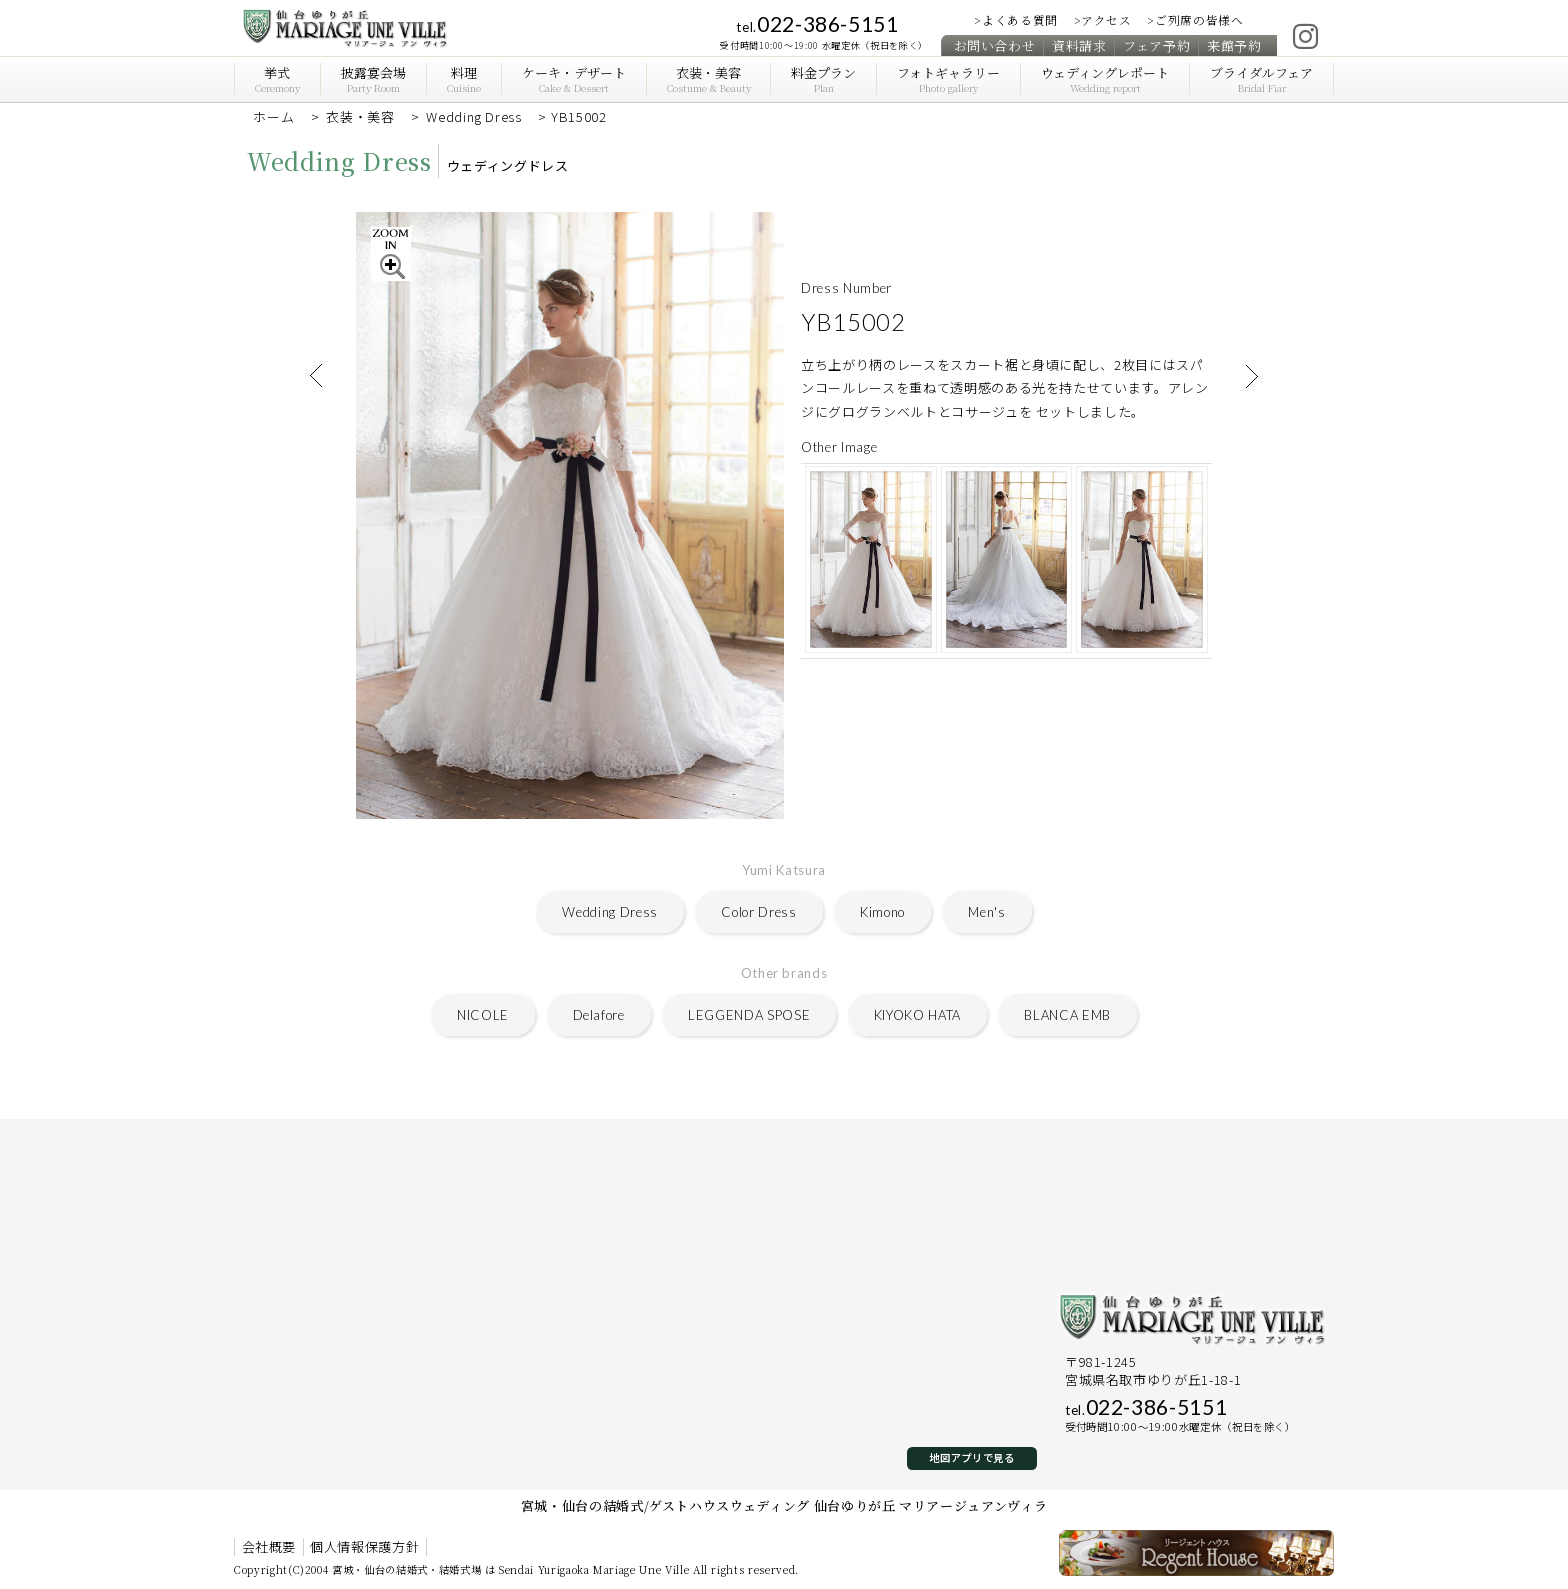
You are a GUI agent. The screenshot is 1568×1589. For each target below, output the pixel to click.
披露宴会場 (373, 79)
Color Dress (758, 912)
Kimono (882, 912)
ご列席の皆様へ (1199, 20)
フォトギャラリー (948, 79)
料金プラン (823, 79)
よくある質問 (1020, 20)
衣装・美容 (708, 79)
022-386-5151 (817, 23)
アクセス (1106, 20)
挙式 (277, 79)
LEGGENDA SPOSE (749, 1015)
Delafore (599, 1015)
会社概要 (269, 1547)
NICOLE (483, 1015)
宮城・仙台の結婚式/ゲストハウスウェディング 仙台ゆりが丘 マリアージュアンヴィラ (784, 1505)
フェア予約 (1156, 45)
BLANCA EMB (1067, 1015)
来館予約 (1234, 45)
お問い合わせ (995, 45)
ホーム (273, 116)
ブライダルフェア (1261, 79)
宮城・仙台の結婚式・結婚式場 (406, 1569)
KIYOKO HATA (917, 1015)
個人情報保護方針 (364, 1547)
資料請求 (1079, 45)
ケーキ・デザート (573, 79)
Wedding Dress (473, 116)
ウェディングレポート (1105, 79)
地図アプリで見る (971, 1457)
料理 (464, 79)
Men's (986, 912)
